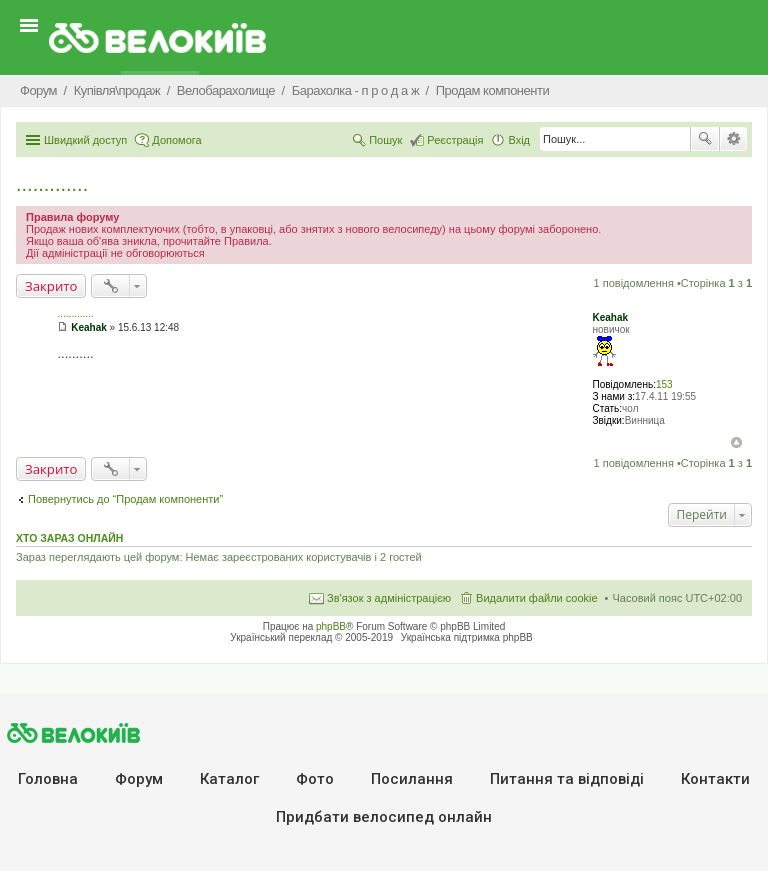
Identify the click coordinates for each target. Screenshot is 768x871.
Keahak (610, 317)
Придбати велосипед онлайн (384, 817)
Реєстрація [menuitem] (455, 140)
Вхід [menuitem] (519, 140)
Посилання (412, 779)
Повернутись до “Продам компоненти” (125, 499)
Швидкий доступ (85, 140)
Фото (315, 779)
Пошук (705, 139)
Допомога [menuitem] (176, 140)
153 (664, 384)
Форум (139, 779)
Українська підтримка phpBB (467, 637)
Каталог (229, 779)
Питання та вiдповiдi (567, 779)
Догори (736, 442)
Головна (48, 779)
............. (52, 184)
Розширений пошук (733, 139)
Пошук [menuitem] (385, 140)
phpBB (331, 626)
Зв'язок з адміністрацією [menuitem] (389, 598)
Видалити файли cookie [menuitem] (537, 598)
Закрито (51, 286)
